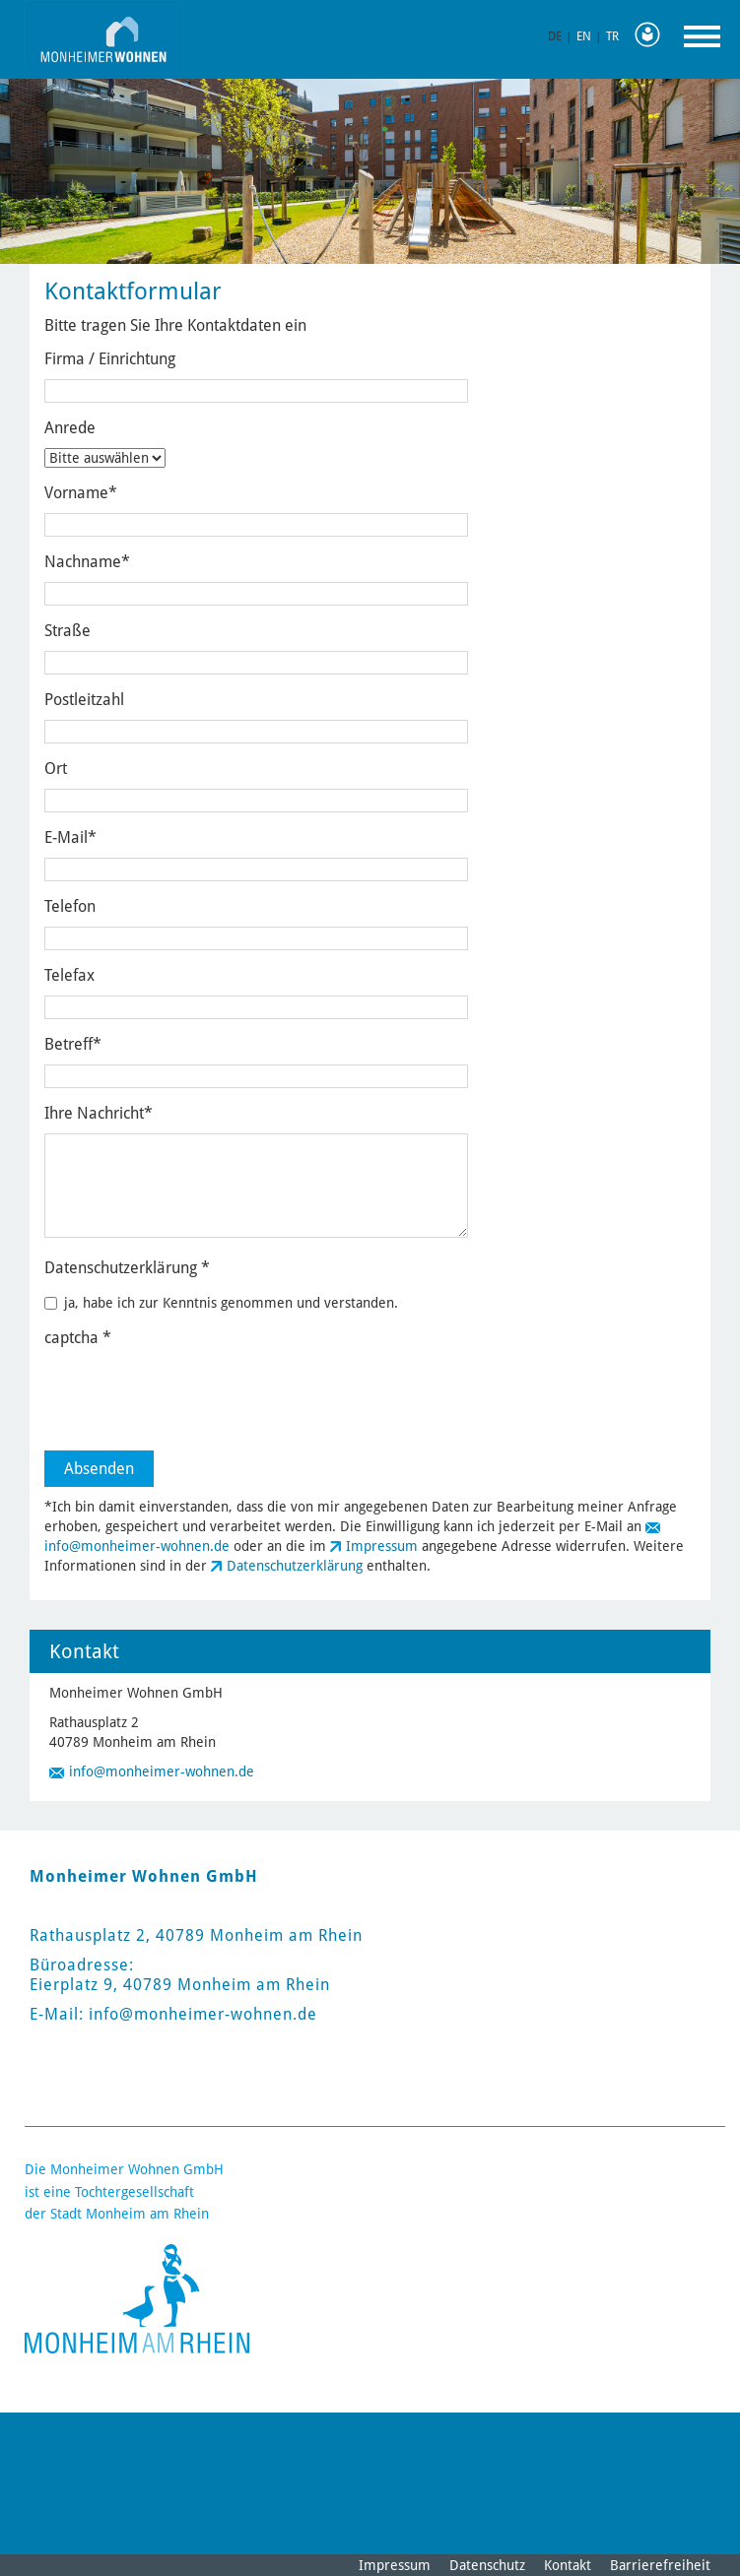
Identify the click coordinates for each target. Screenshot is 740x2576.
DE (555, 36)
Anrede (70, 428)
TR (612, 36)
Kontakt (567, 2565)
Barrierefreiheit (660, 2565)
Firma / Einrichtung (109, 359)
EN (583, 36)
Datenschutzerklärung (295, 1566)
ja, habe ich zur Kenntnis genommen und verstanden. (221, 1303)
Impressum (382, 1546)
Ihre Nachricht (98, 1113)
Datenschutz (487, 2565)
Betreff (72, 1044)
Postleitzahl (84, 699)
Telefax (69, 975)
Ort (55, 768)
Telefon (70, 906)
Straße (67, 630)
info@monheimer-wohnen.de (137, 1546)
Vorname (80, 492)
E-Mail (70, 837)
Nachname (87, 561)
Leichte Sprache (652, 35)
